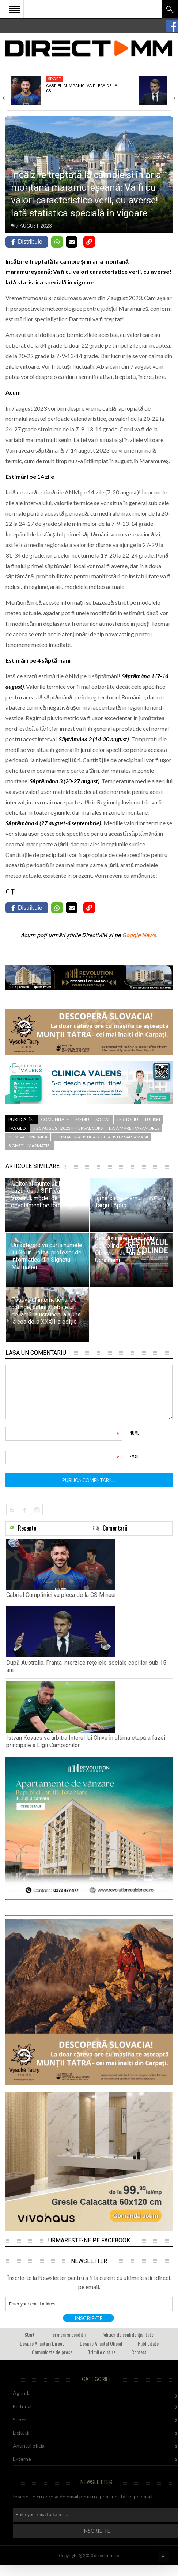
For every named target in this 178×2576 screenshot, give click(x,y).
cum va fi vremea (28, 1137)
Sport (54, 78)
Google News (139, 935)
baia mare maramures (134, 1128)
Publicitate (148, 2343)
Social (102, 1119)
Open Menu (14, 9)
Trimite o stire (101, 2352)
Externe (22, 2459)
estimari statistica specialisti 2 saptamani (101, 1137)
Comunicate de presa (52, 2352)
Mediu (82, 1119)
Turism (152, 1119)
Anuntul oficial (29, 2446)
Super (19, 2419)
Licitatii (21, 2432)
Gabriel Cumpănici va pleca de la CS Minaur (61, 1594)
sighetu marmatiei (29, 1145)
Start (29, 2334)
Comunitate (55, 1119)
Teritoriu (127, 1119)
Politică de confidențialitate (127, 2334)
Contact (139, 2352)
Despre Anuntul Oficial (101, 2343)
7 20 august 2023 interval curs (68, 1128)
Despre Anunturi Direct (42, 2343)
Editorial (22, 2406)
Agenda (22, 2393)
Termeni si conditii (68, 2334)
